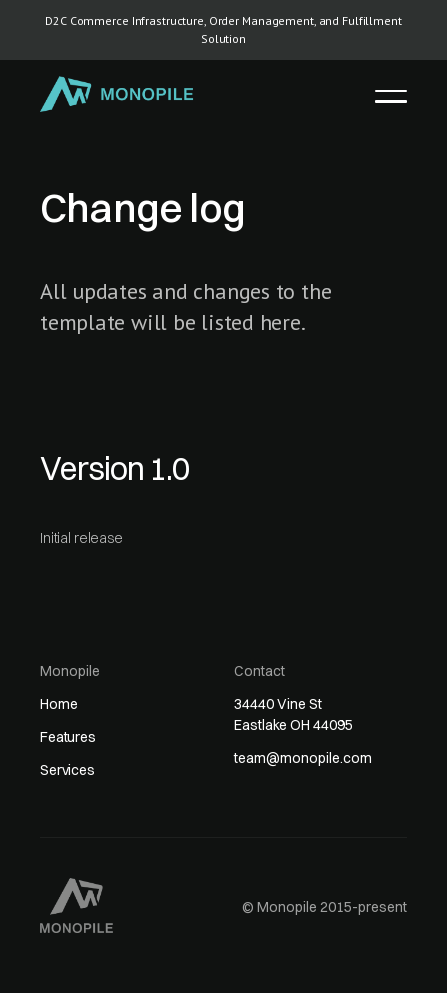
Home (58, 704)
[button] (391, 96)
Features (68, 737)
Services (67, 770)
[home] (117, 94)
